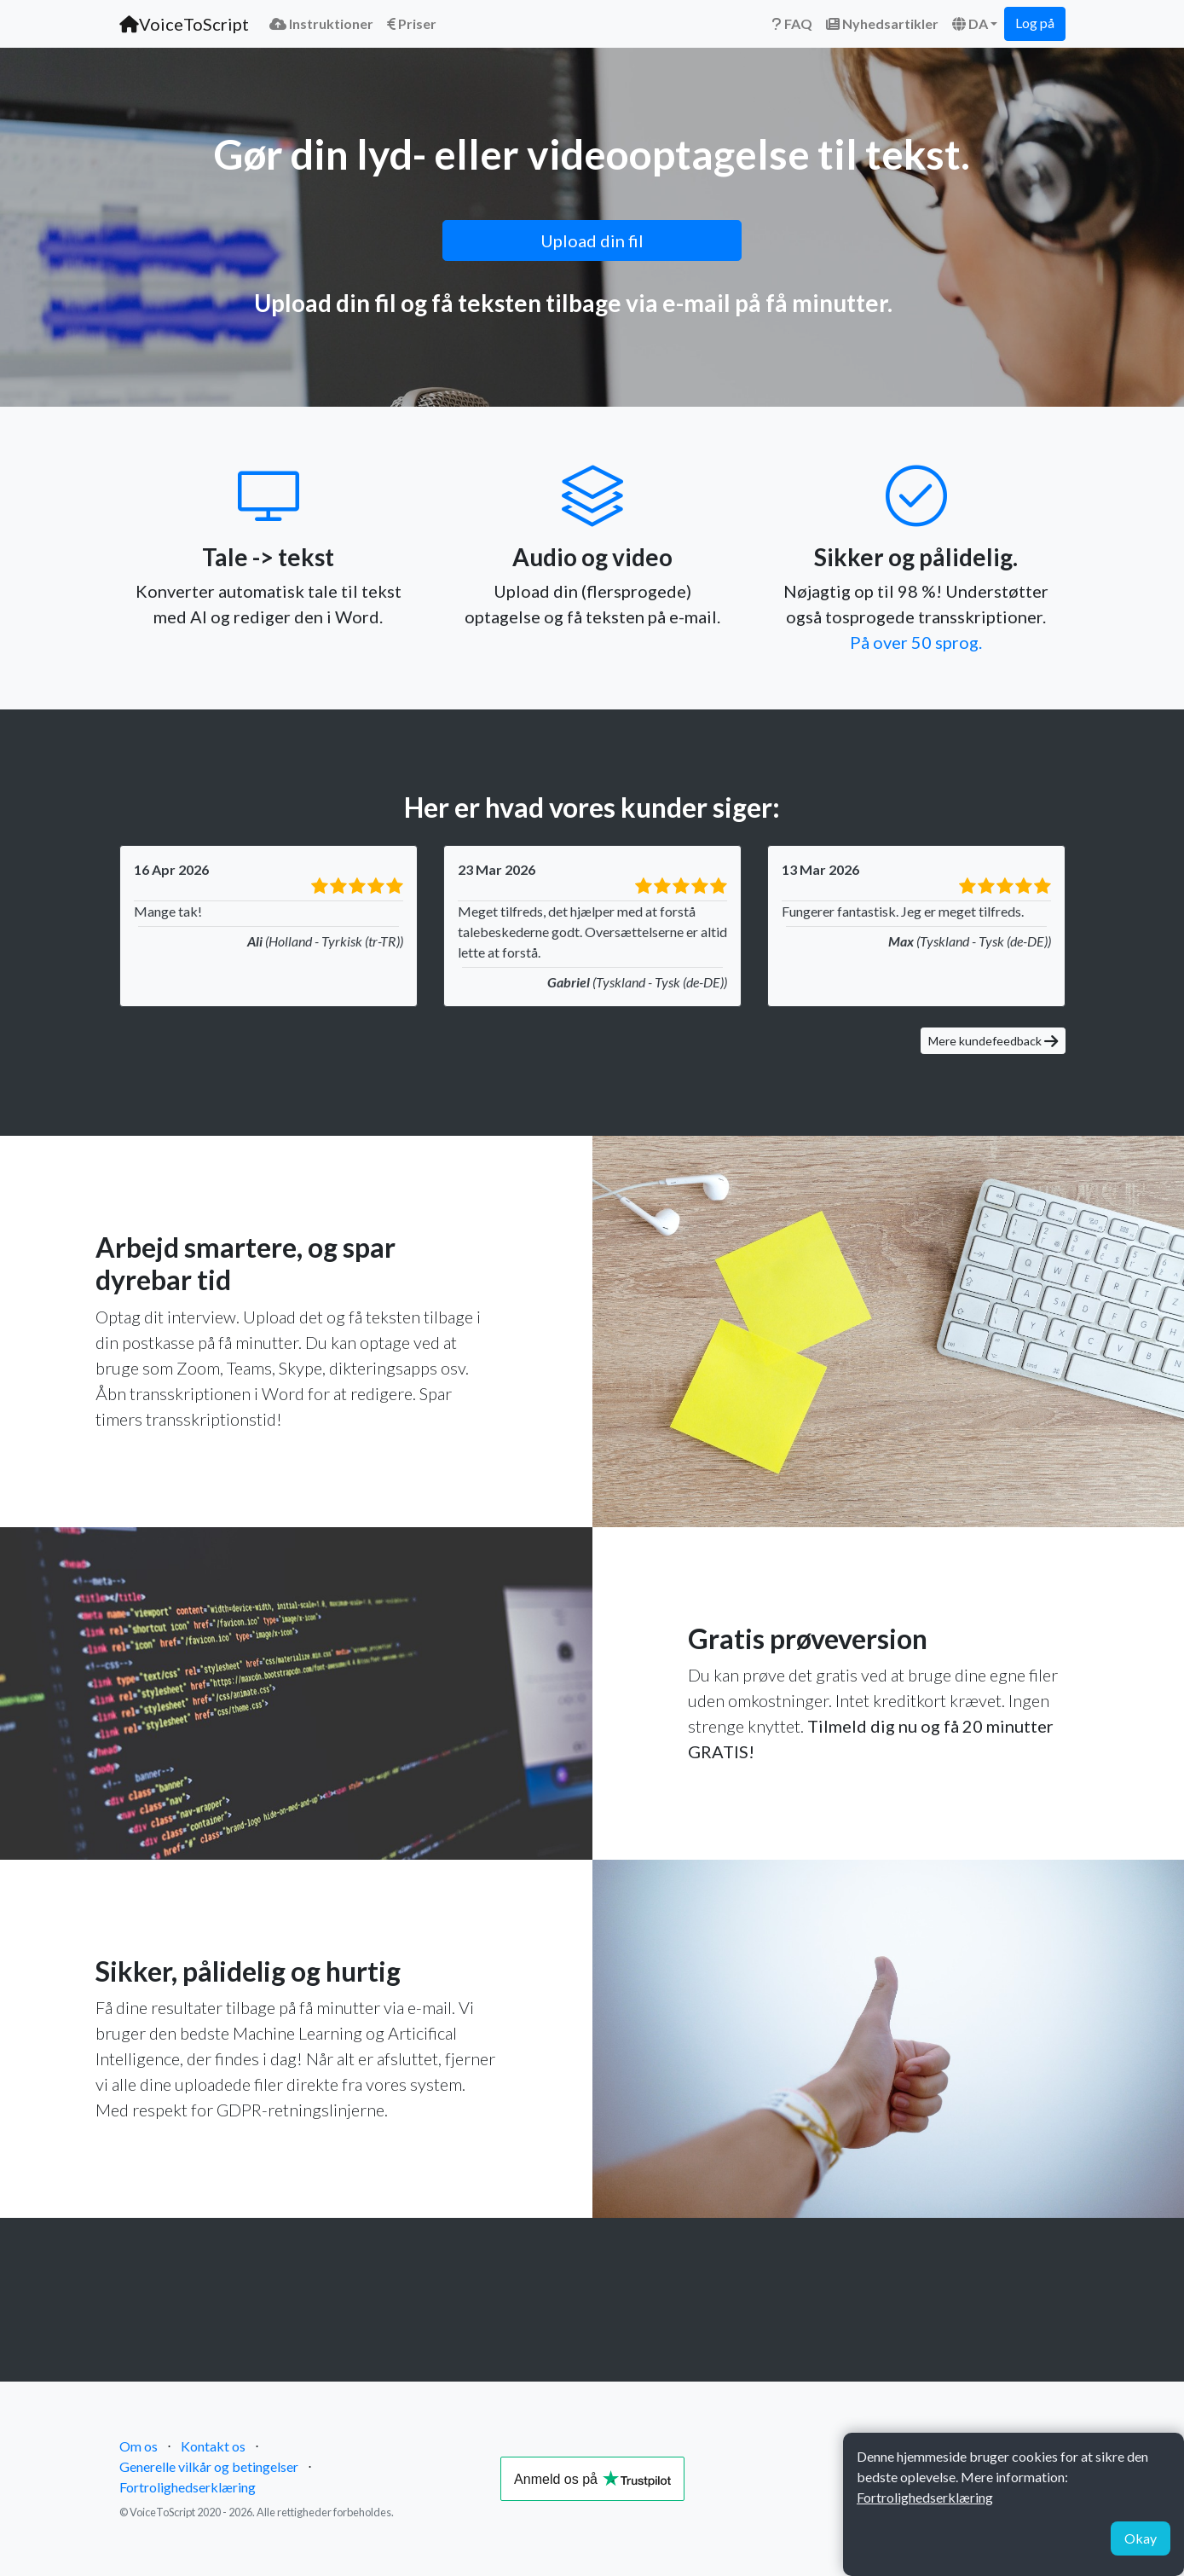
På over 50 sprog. (916, 642)
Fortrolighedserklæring (187, 2487)
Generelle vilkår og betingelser (208, 2466)
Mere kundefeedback (993, 1040)
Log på (1034, 22)
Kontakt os (213, 2446)
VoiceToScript (184, 24)
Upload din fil (592, 240)
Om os (138, 2446)
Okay (1140, 2538)
